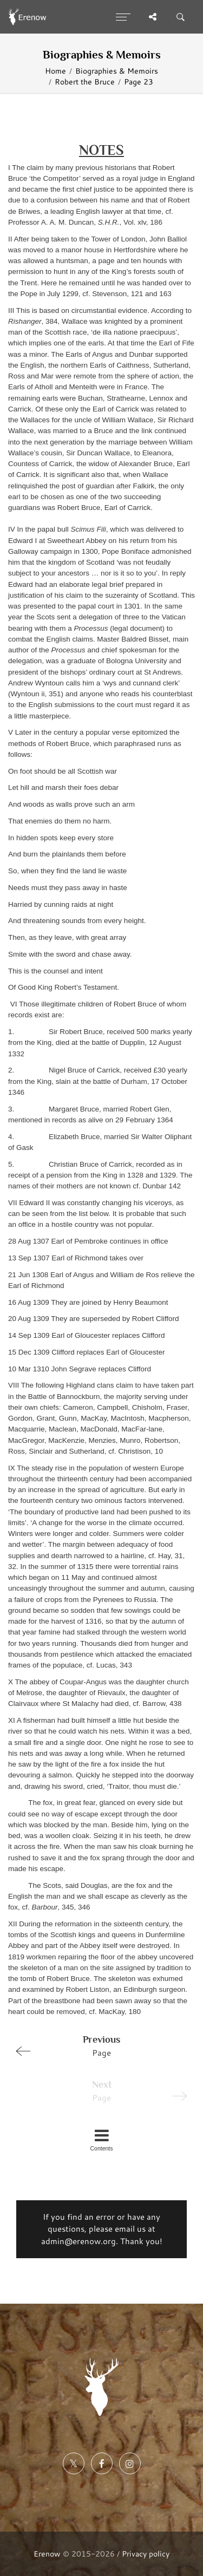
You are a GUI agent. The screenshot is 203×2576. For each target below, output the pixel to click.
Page (97, 2045)
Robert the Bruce (85, 81)
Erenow (47, 2553)
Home (55, 71)
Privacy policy (145, 2553)
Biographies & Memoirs (116, 71)
